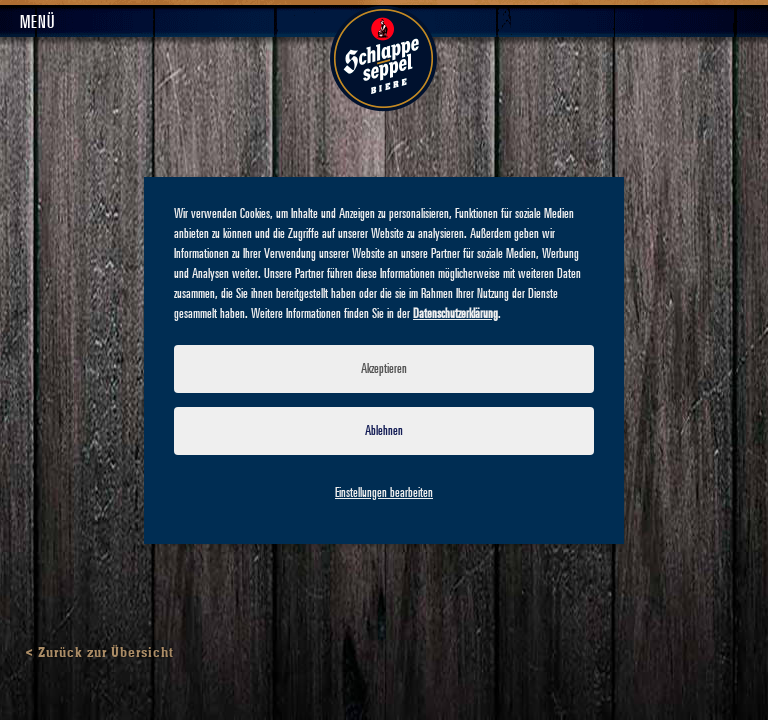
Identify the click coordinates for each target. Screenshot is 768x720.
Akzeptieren (384, 369)
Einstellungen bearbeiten (384, 493)
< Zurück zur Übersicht (99, 653)
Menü (37, 23)
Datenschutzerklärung (455, 314)
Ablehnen (384, 431)
